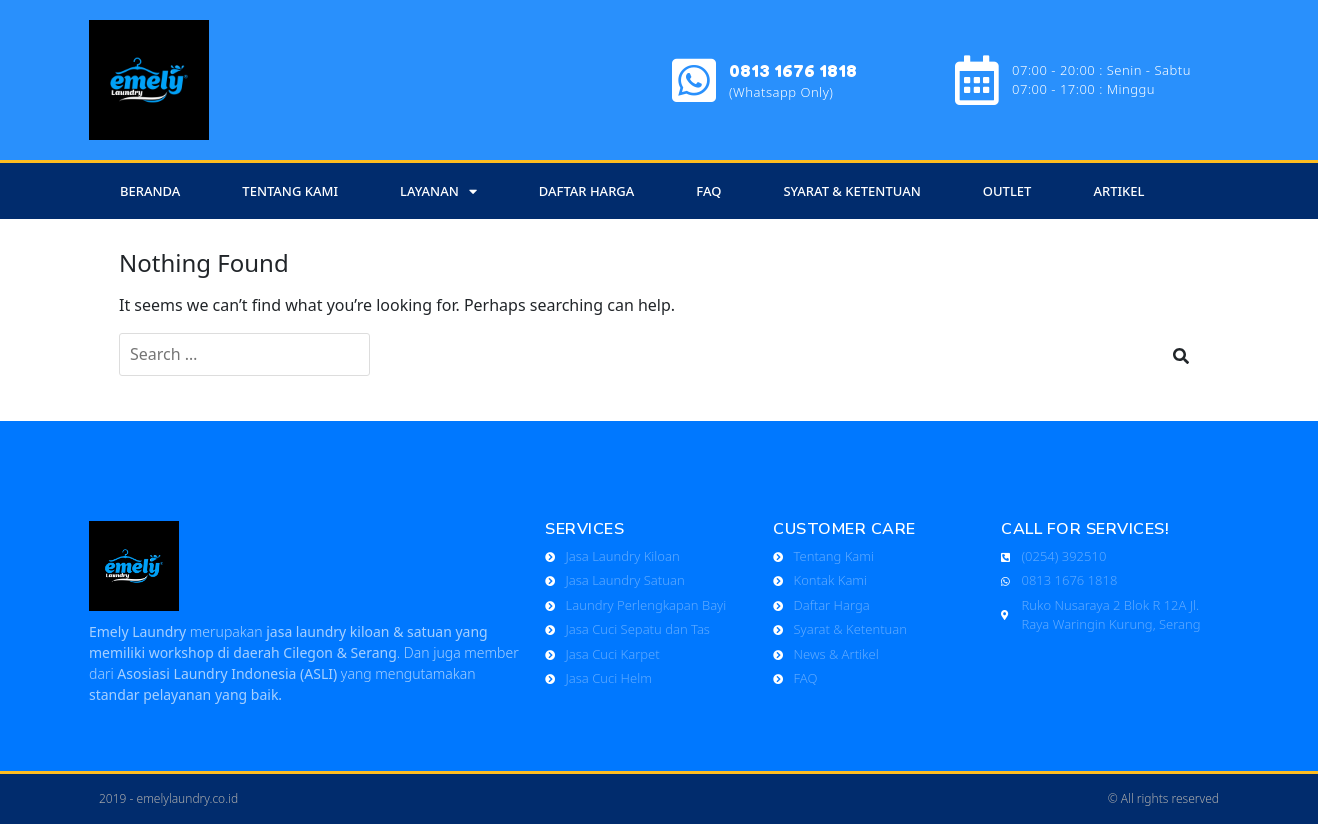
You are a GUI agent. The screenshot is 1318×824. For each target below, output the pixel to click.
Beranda (150, 191)
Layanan (438, 191)
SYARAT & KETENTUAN (851, 191)
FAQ (708, 191)
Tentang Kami (290, 191)
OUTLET (1007, 191)
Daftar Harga (587, 191)
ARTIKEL (1118, 191)
